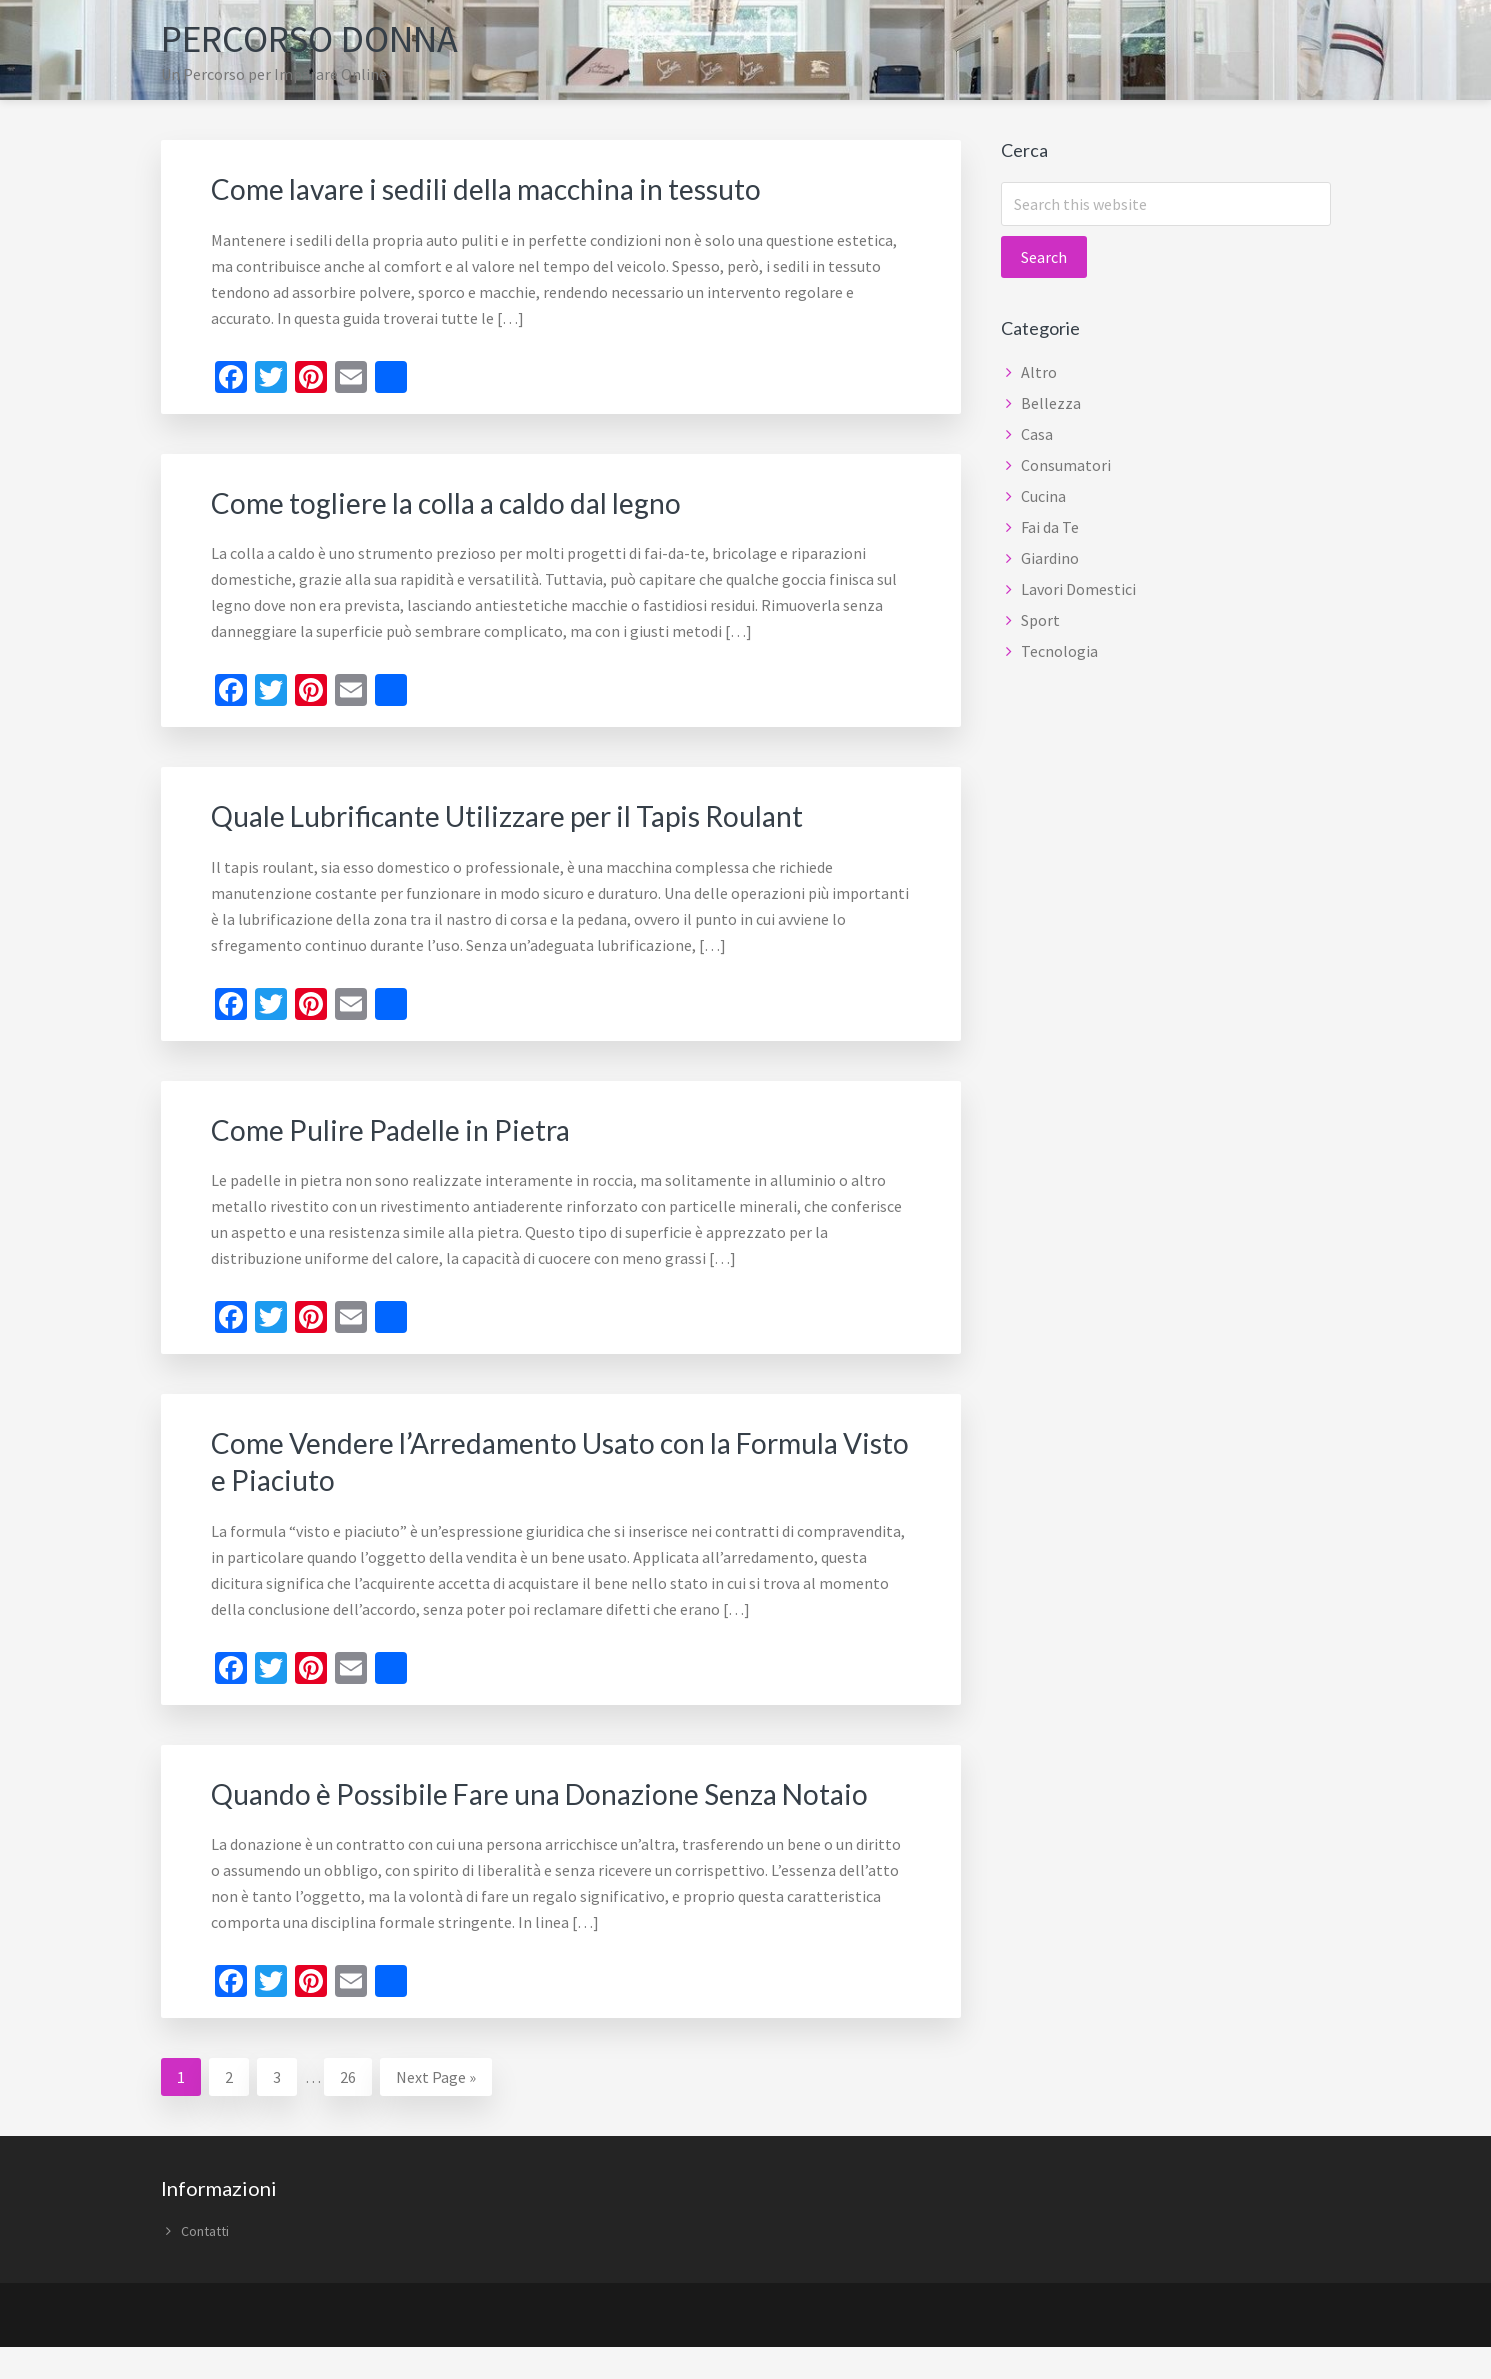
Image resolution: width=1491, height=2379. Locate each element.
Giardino (1050, 558)
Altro (1039, 372)
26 (355, 2107)
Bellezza (1051, 403)
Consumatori (1066, 465)
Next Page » (435, 2111)
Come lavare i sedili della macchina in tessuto (504, 188)
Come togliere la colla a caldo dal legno (462, 501)
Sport (1040, 620)
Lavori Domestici (1078, 589)
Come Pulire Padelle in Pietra (400, 1127)
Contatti (205, 2263)
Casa (1037, 434)
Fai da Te (1050, 527)
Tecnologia (1059, 651)
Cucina (1043, 496)
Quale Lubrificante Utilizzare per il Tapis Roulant (526, 814)
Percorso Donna (321, 38)
